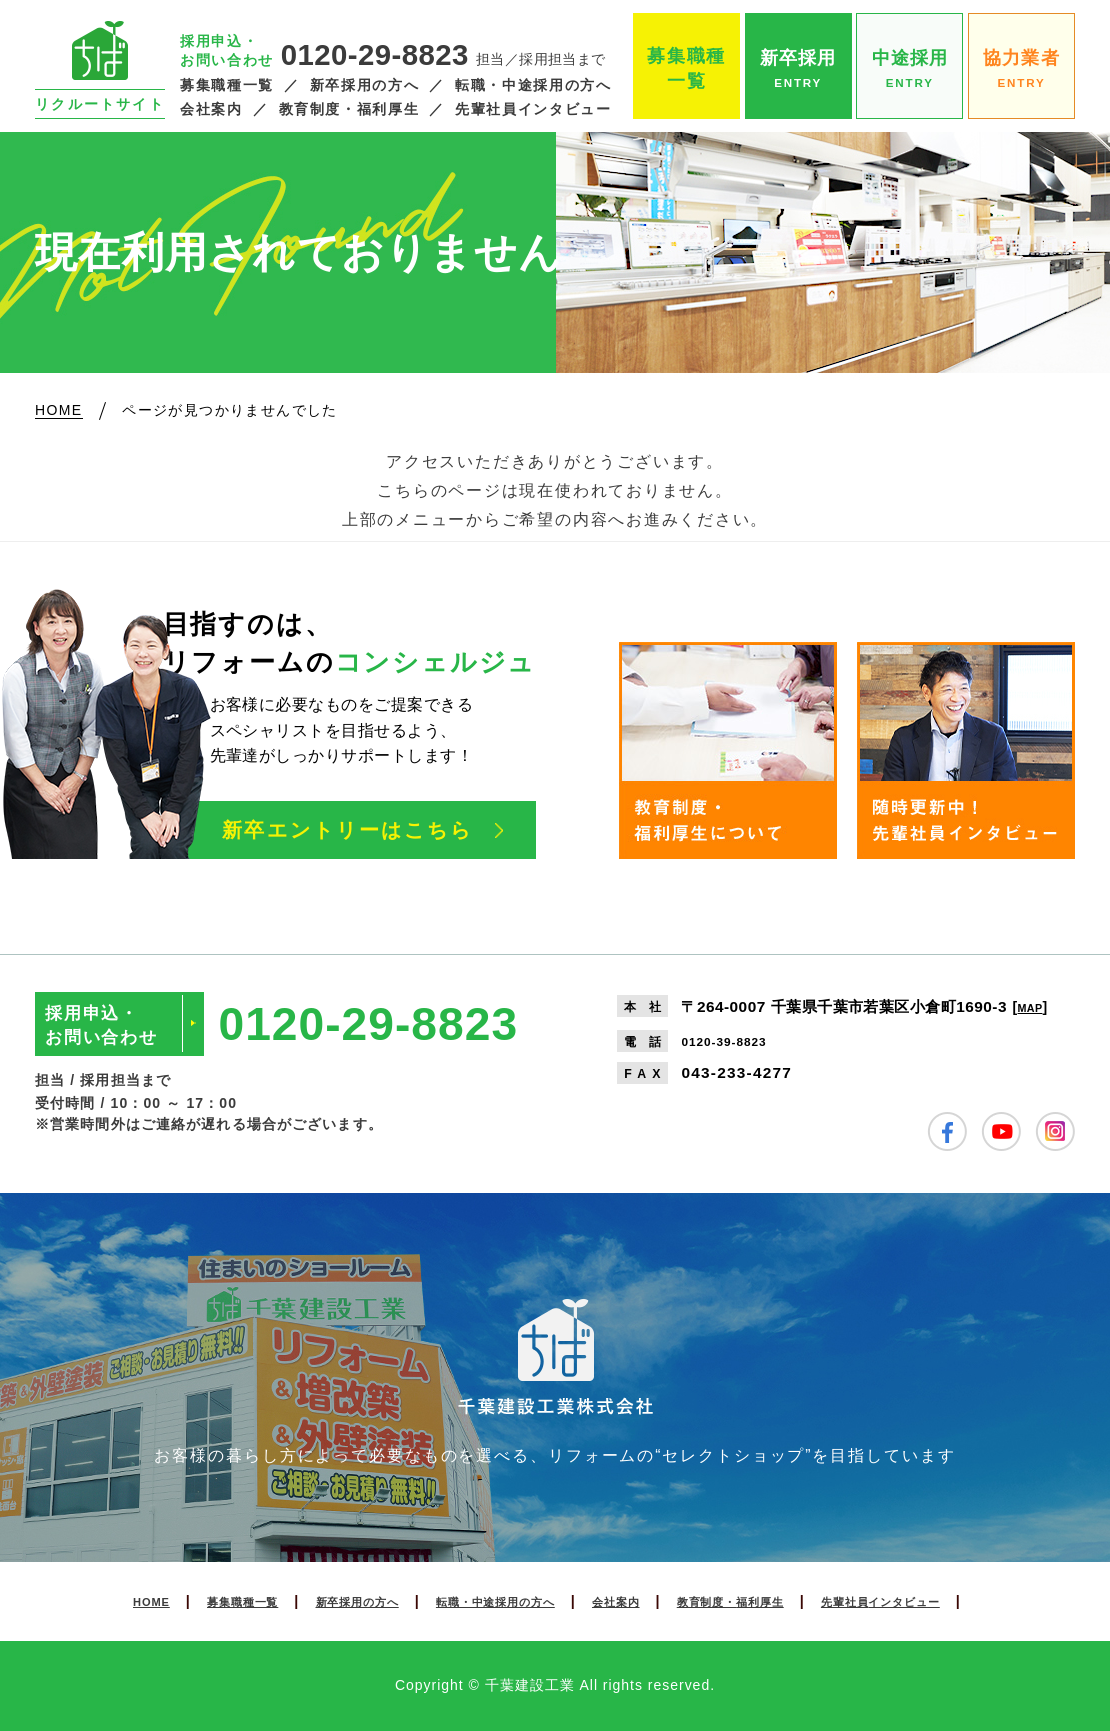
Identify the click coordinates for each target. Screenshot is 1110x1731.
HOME (76, 1601)
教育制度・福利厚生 (349, 109)
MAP (1034, 1007)
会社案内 (211, 109)
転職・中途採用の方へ (533, 85)
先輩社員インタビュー (533, 109)
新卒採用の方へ (364, 85)
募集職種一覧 (227, 85)
